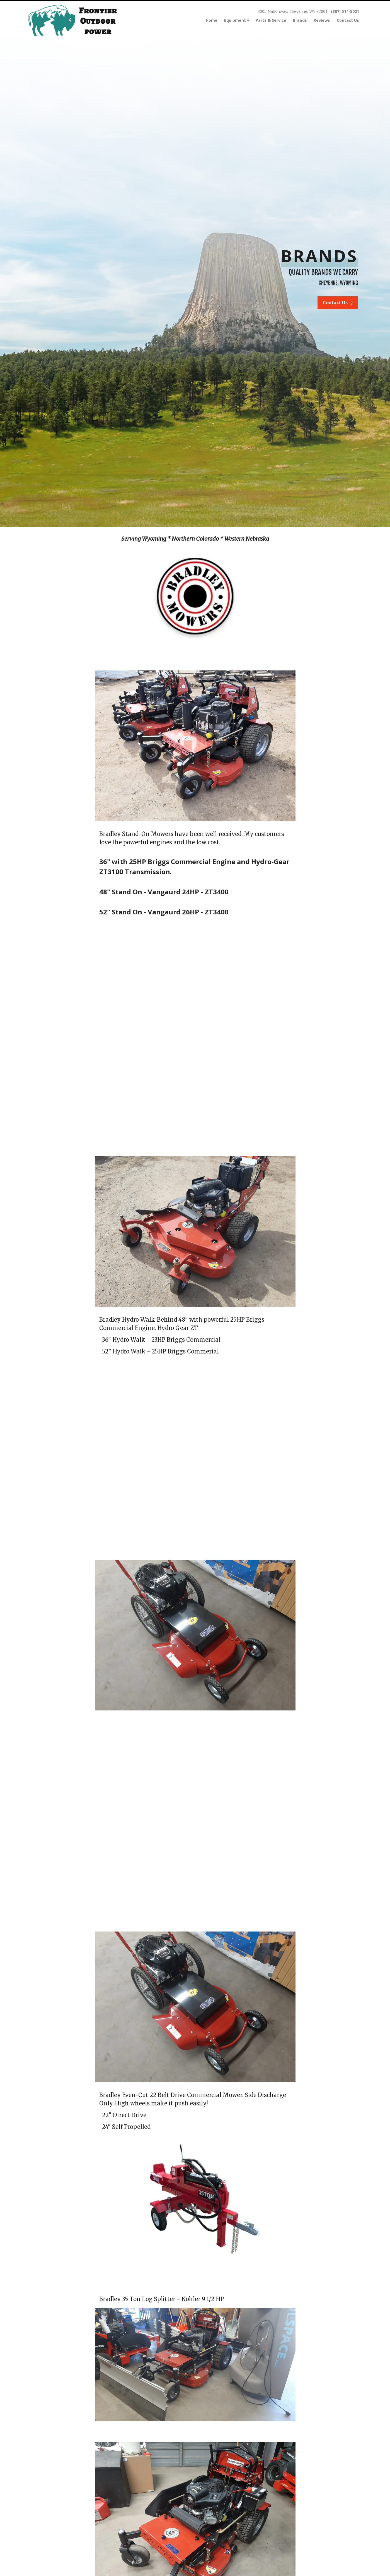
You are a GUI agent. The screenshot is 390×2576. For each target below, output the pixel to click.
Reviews (322, 20)
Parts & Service (271, 20)
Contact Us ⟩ (338, 302)
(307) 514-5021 (345, 11)
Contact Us (348, 20)
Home (211, 20)
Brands (300, 20)
